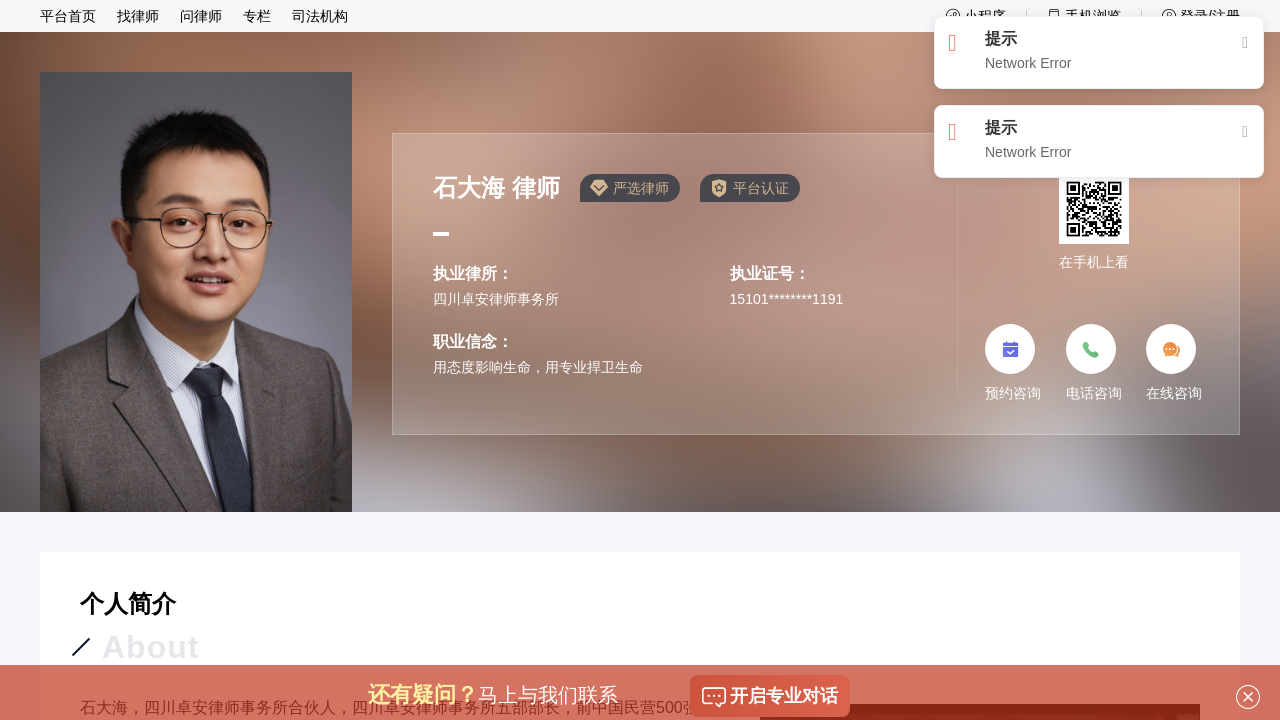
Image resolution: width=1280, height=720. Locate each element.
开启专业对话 (770, 699)
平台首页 (68, 16)
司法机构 (320, 16)
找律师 (138, 16)
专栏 (257, 16)
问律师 (201, 16)
